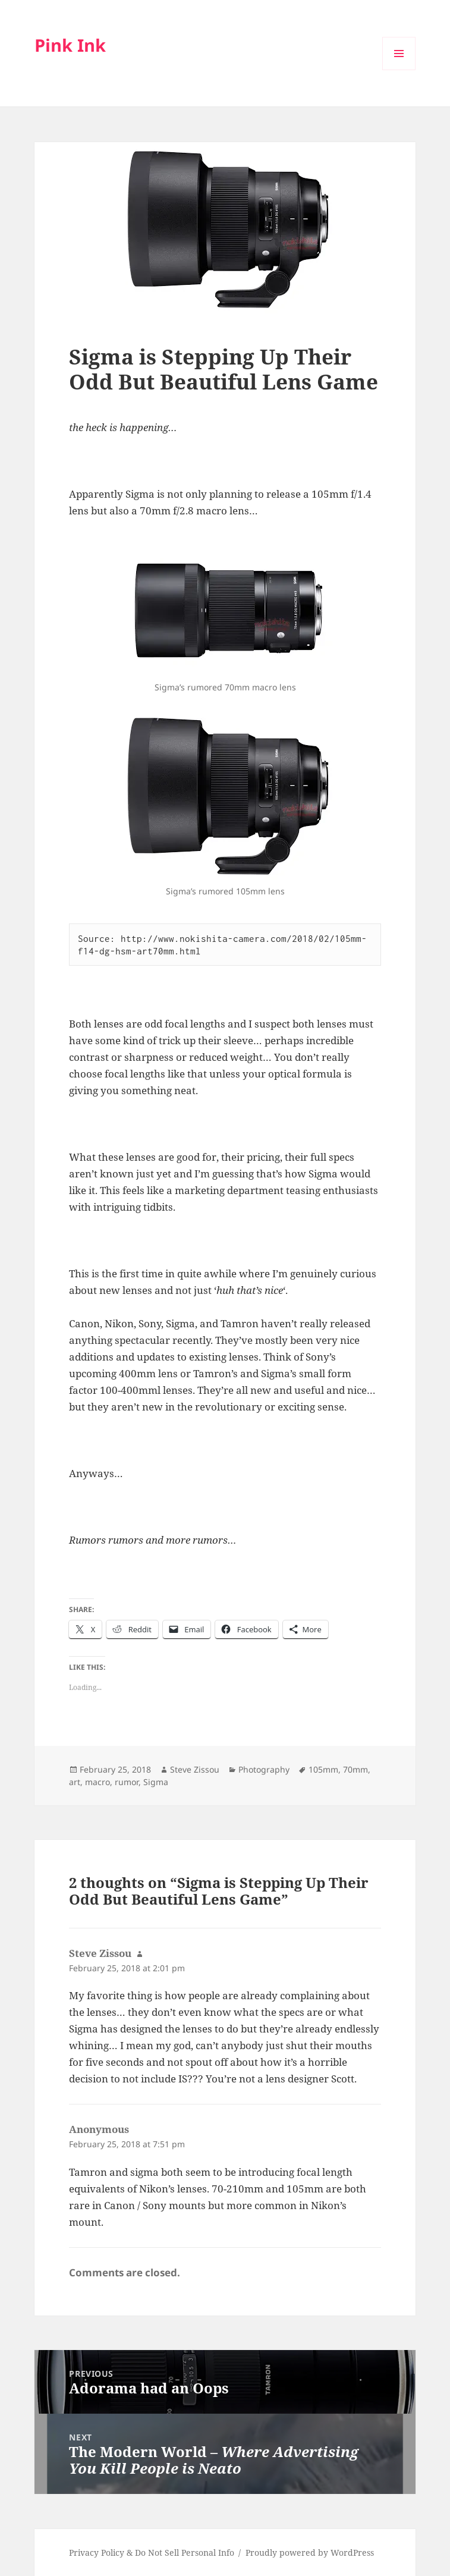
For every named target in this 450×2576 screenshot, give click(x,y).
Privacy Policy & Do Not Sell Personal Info (151, 2552)
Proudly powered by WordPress (310, 2552)
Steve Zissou (194, 1769)
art (74, 1782)
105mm (323, 1769)
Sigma (155, 1782)
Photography (263, 1769)
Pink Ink (70, 44)
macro (97, 1782)
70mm (355, 1769)
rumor (127, 1782)
